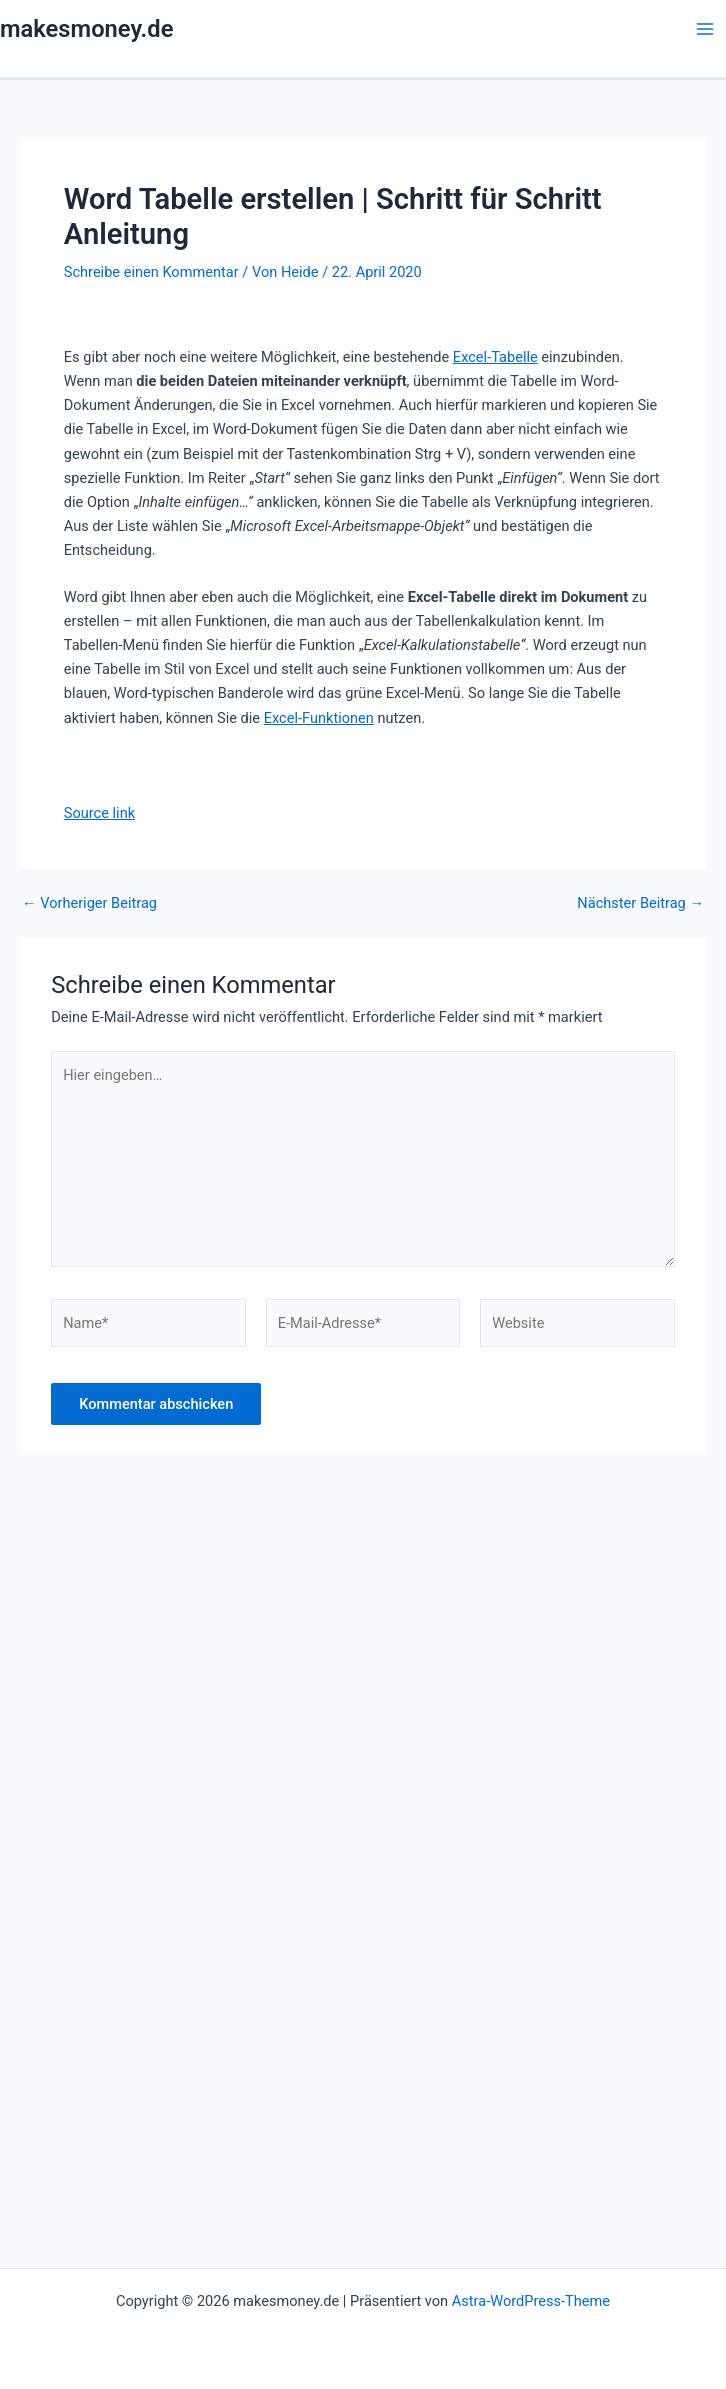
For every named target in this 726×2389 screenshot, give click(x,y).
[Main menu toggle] (705, 29)
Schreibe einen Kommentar (151, 272)
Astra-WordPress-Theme (531, 2301)
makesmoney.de (86, 29)
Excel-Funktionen (319, 718)
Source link (99, 813)
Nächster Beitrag (640, 903)
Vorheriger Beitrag (89, 903)
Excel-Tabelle (495, 357)
